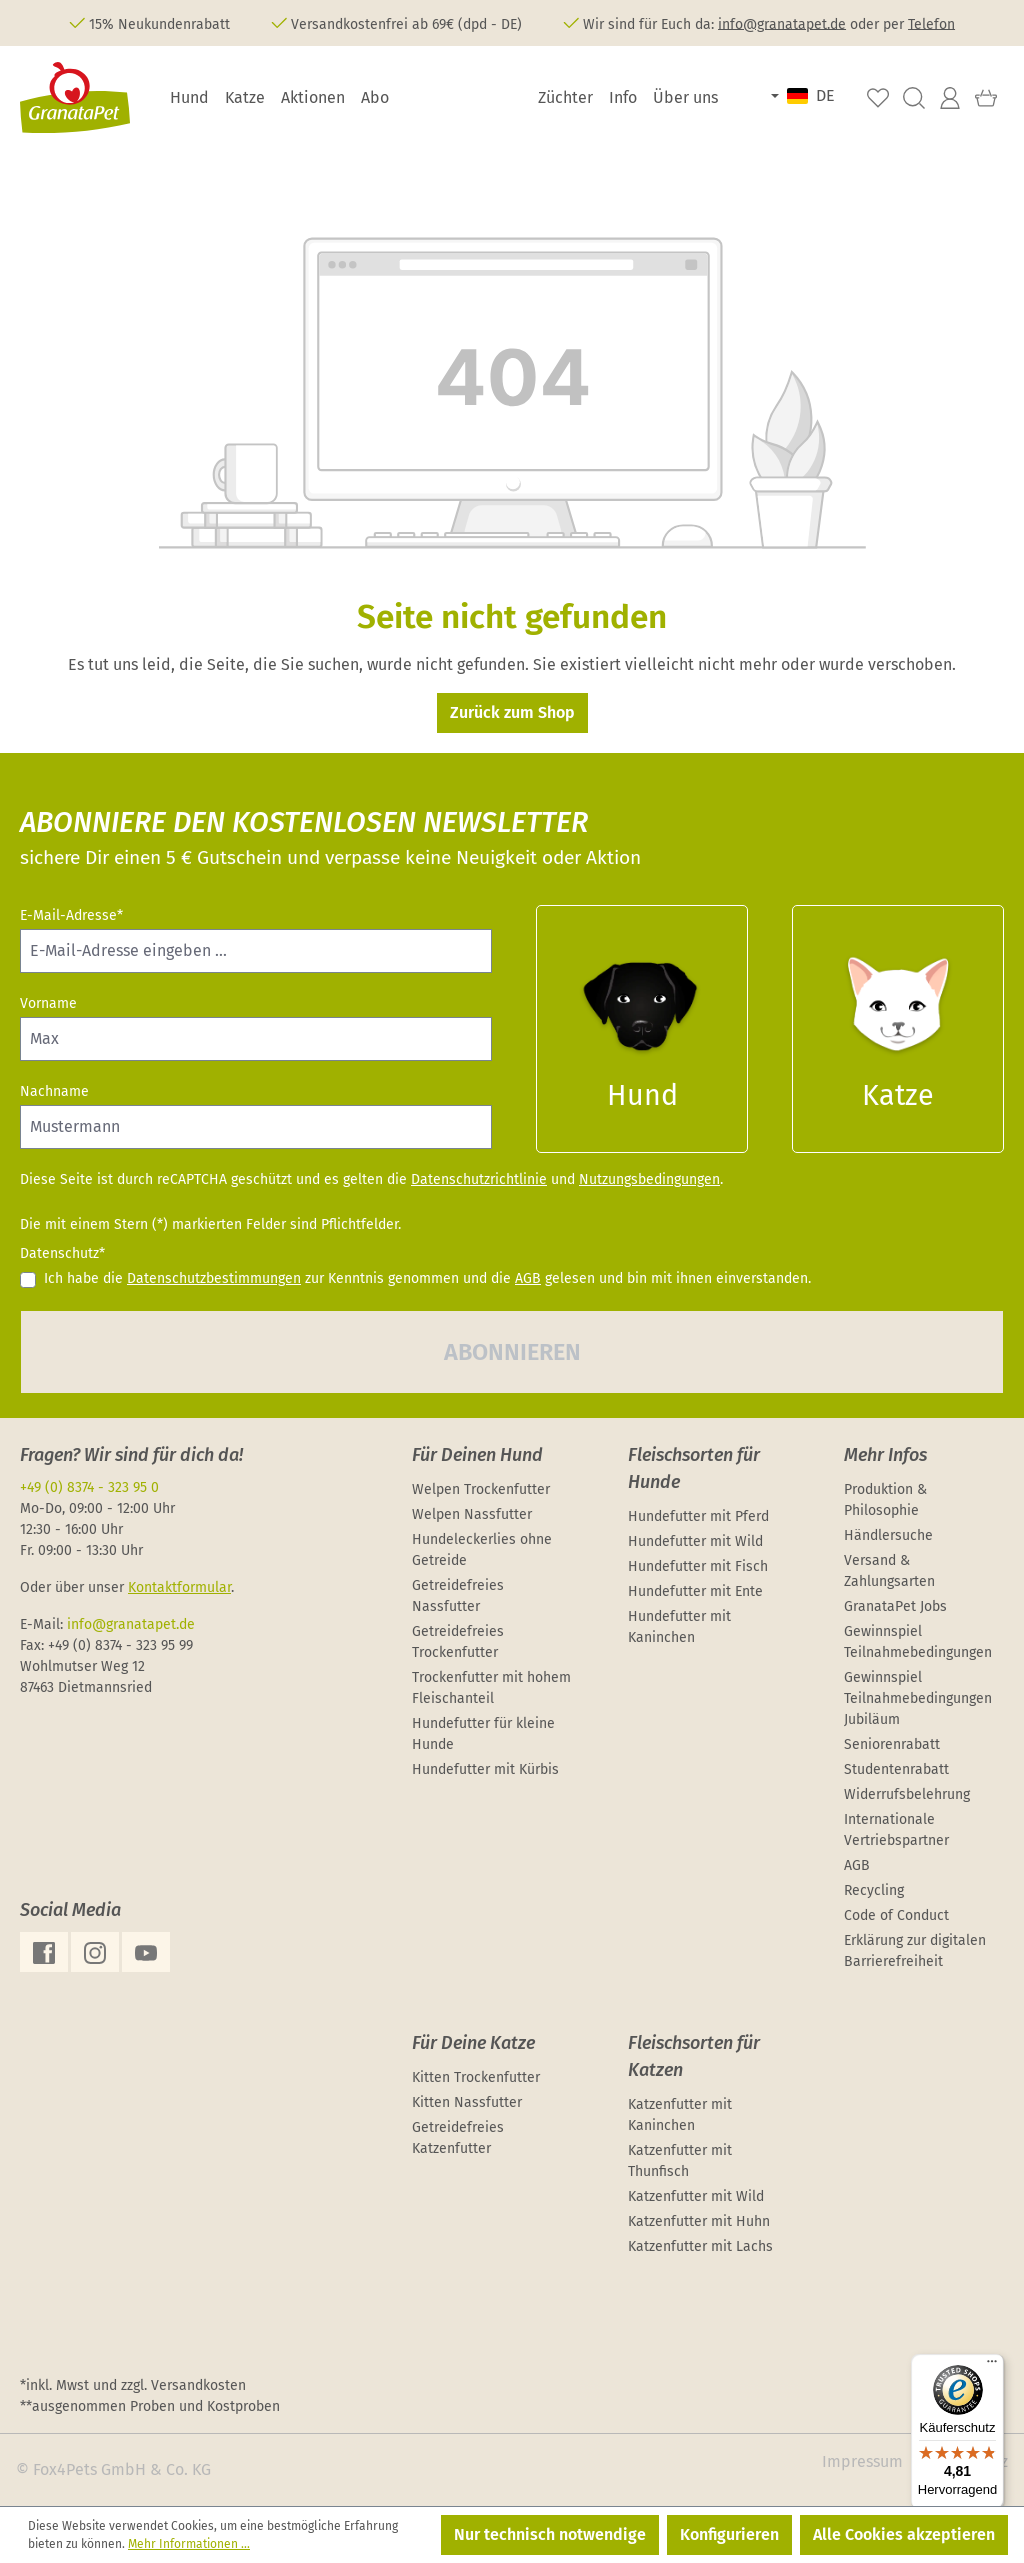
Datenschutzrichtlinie (479, 1179)
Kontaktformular (179, 1587)
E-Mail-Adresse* (71, 915)
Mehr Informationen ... (189, 2544)
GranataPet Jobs (895, 1606)
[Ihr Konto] (950, 98)
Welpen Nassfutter (472, 1514)
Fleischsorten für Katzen (694, 2056)
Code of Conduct (896, 1915)
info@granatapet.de (782, 23)
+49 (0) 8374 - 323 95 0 (89, 1487)
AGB (528, 1278)
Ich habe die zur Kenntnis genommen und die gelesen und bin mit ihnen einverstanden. (427, 1278)
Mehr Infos (885, 1455)
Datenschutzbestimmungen (214, 1278)
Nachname (54, 1091)
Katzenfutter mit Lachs (700, 2246)
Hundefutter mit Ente (695, 1591)
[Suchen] (914, 98)
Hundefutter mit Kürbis (485, 1769)
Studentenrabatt (896, 1769)
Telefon (931, 23)
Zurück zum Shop (512, 712)
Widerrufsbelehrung (907, 1794)
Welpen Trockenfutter (481, 1489)
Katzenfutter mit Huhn (699, 2221)
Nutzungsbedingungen (649, 1179)
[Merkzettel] (878, 98)
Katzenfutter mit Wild (696, 2196)
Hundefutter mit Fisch (698, 1566)
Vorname (48, 1003)
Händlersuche (888, 1535)
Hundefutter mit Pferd (698, 1516)
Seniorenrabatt (892, 1744)
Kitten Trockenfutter (476, 2077)
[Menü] (992, 2366)
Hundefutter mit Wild (695, 1541)
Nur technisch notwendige (550, 2534)
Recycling (874, 1890)
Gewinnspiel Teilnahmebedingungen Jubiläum (918, 1698)
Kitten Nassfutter (467, 2102)
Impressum (862, 2461)
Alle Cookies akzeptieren (904, 2534)
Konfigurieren (729, 2534)
